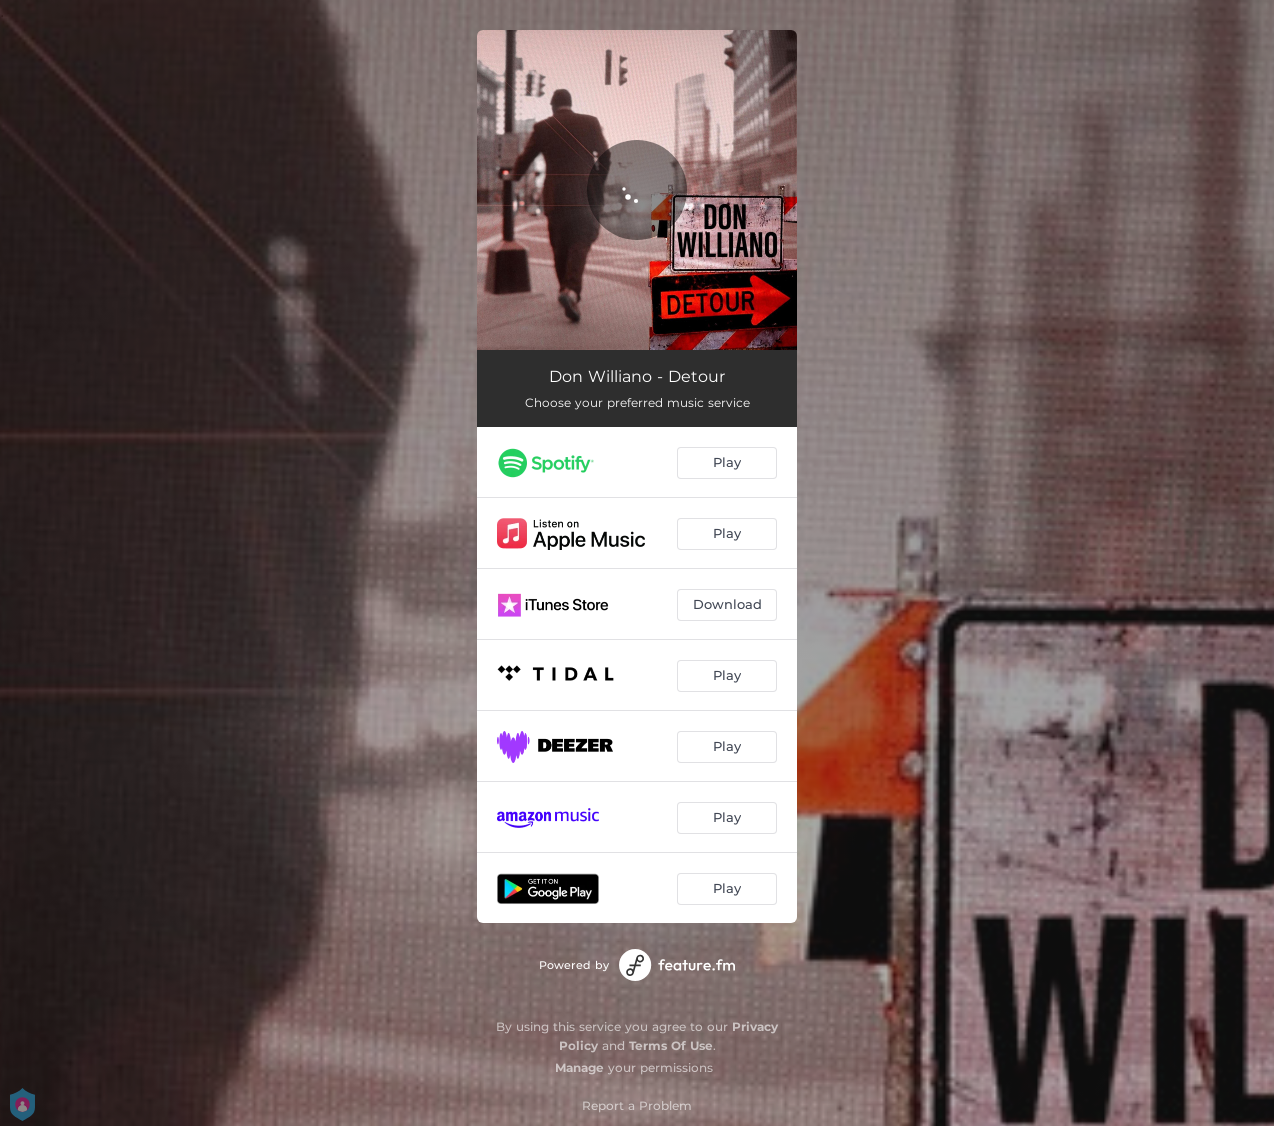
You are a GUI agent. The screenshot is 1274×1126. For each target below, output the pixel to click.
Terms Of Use (671, 1045)
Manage (579, 1067)
